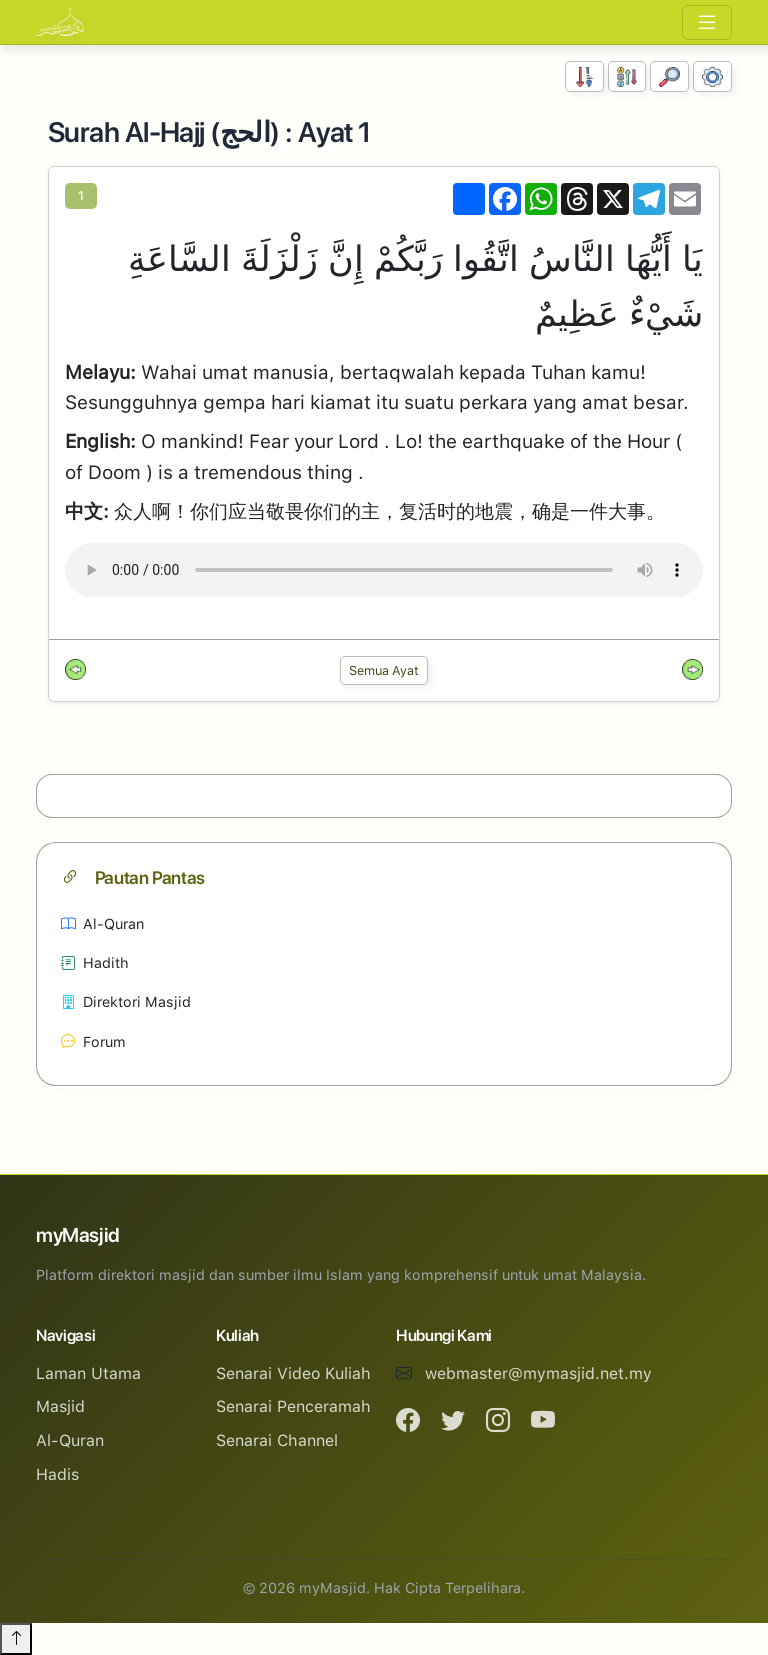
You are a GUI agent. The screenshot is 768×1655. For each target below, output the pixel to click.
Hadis (57, 1474)
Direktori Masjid (126, 1001)
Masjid (60, 1406)
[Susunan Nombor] (584, 76)
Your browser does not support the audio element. (384, 570)
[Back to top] (16, 1639)
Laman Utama (88, 1373)
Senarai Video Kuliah (293, 1373)
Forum (93, 1041)
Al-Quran (102, 923)
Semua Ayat (384, 670)
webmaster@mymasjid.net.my (538, 1373)
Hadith (95, 962)
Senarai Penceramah (293, 1406)
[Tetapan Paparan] (712, 76)
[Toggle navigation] (707, 22)
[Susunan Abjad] (627, 76)
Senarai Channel (277, 1440)
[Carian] (669, 76)
